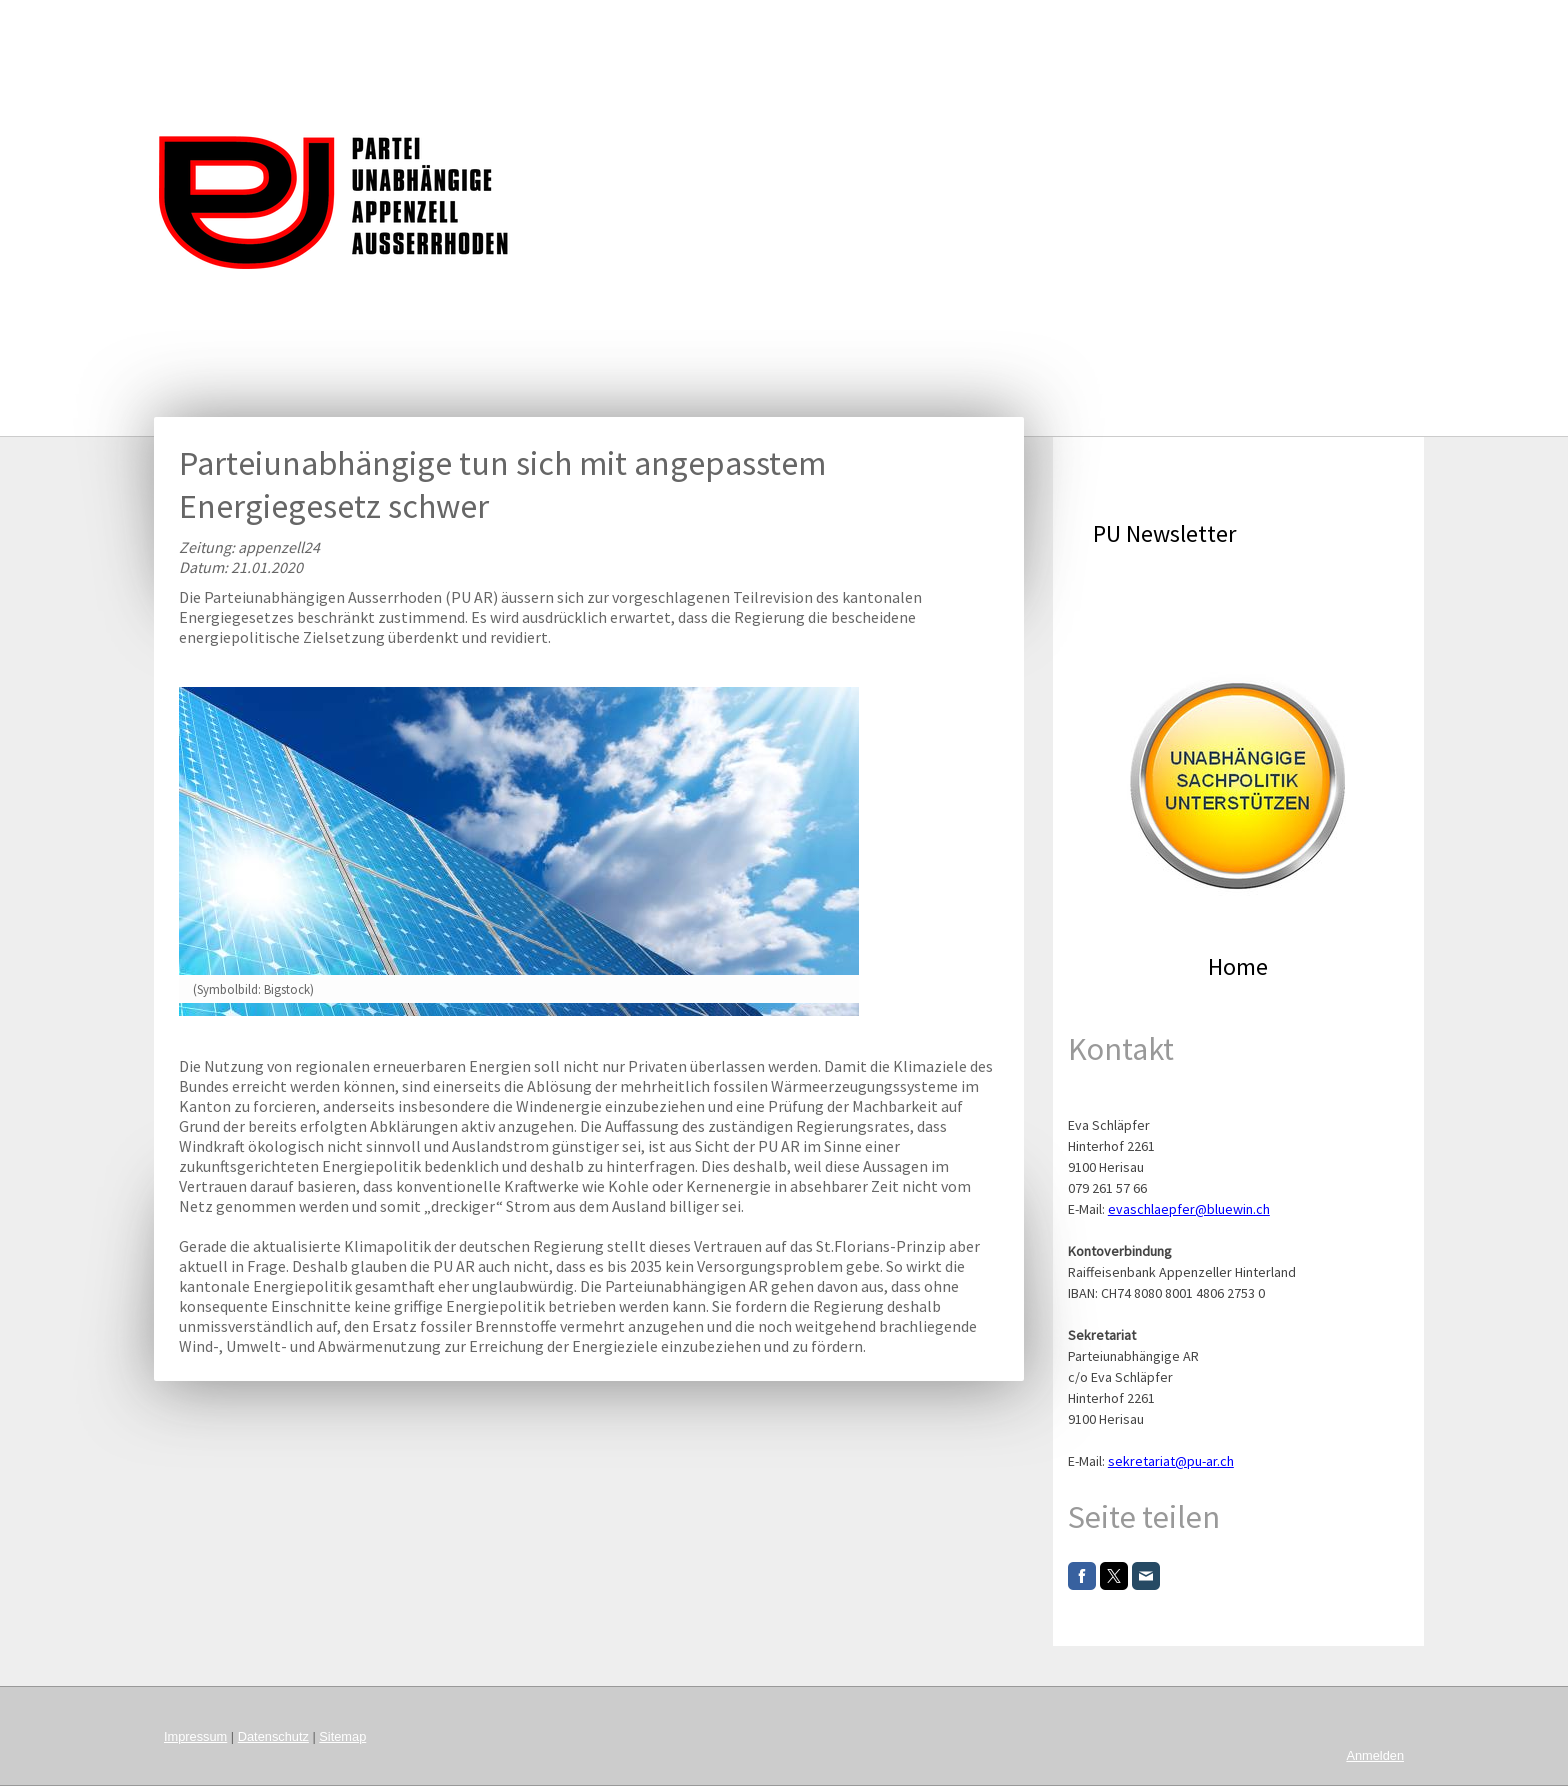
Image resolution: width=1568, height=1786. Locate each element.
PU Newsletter (1164, 533)
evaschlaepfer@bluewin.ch (1189, 1209)
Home (1238, 966)
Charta (879, 24)
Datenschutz (273, 1736)
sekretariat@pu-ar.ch (1171, 1461)
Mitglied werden (1322, 24)
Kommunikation (988, 24)
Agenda (797, 24)
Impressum (195, 1736)
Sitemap (342, 1736)
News (720, 24)
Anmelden (1375, 1755)
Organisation (1190, 24)
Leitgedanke (626, 24)
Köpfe (1094, 24)
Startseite (519, 24)
